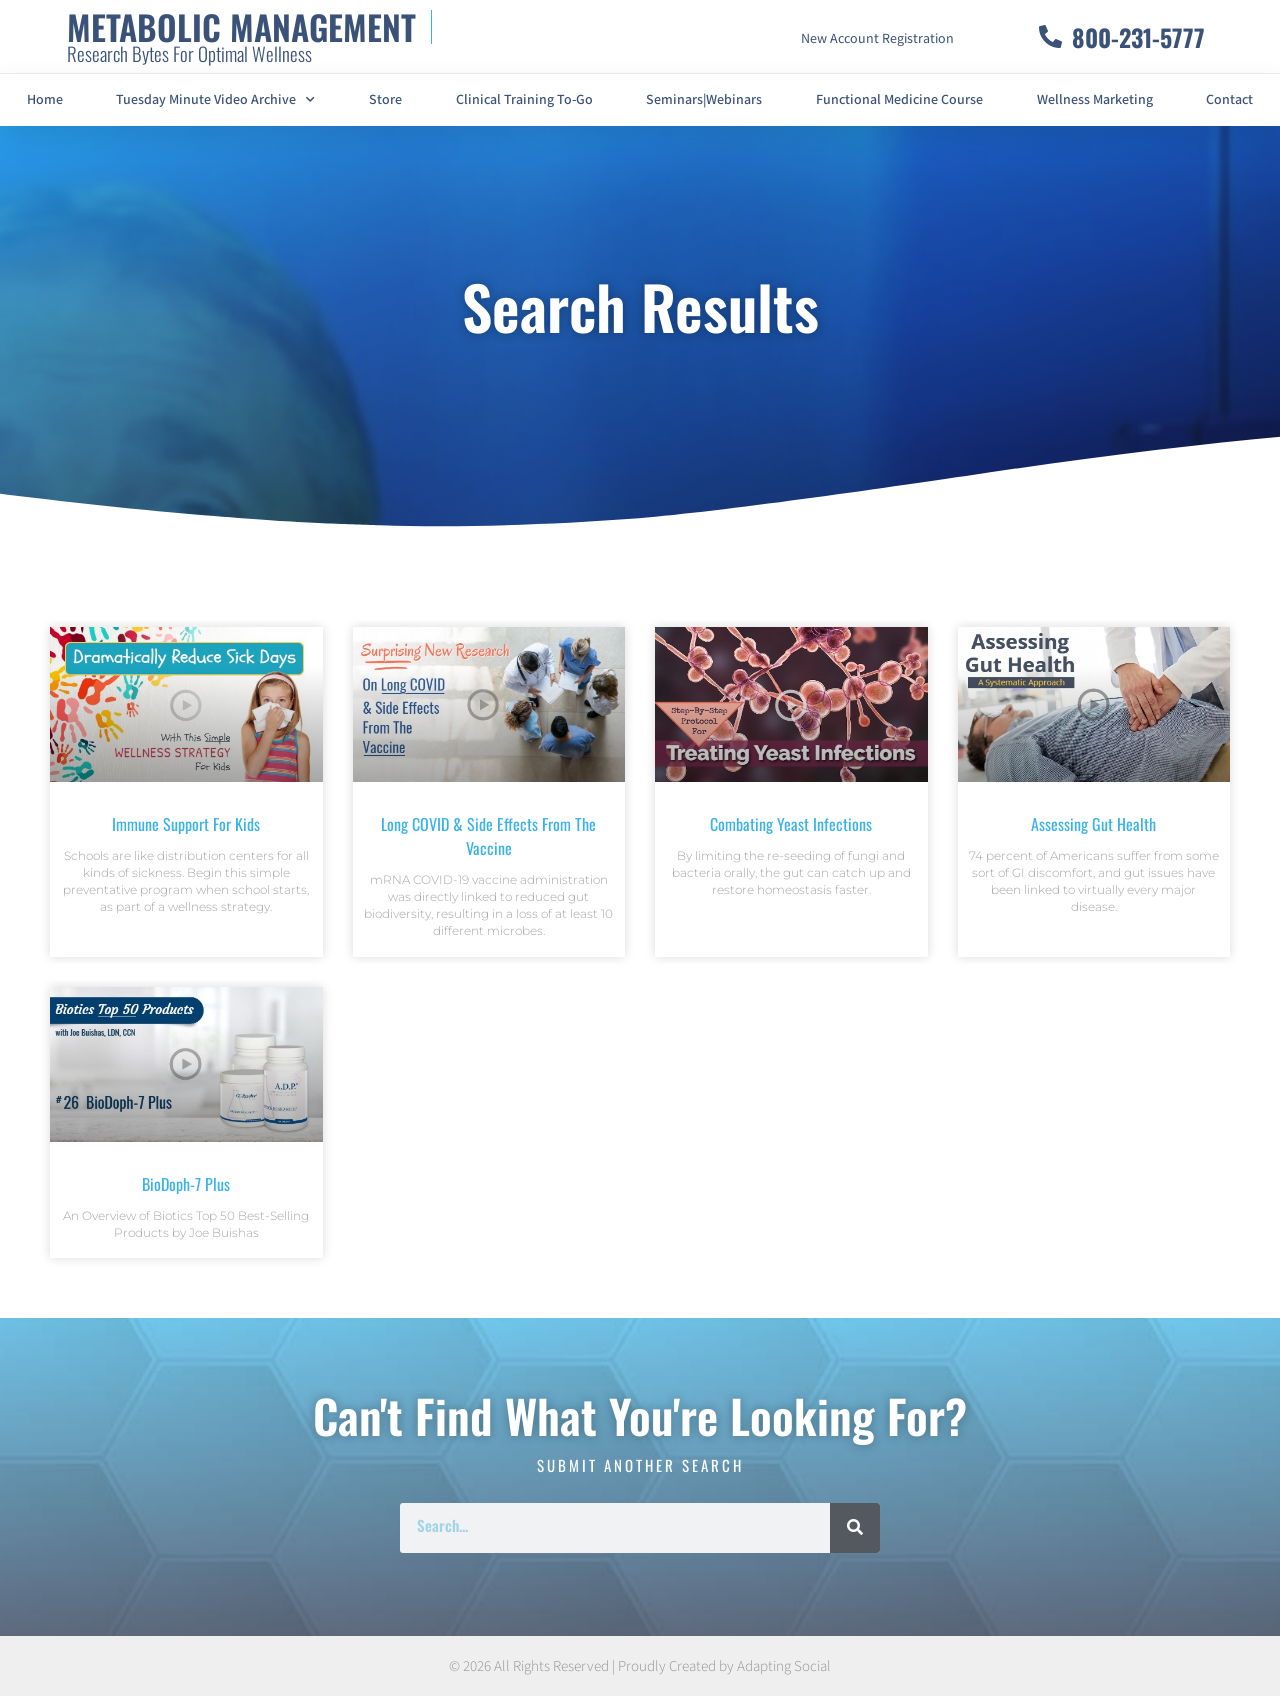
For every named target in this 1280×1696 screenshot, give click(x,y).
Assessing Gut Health (1093, 824)
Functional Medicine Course (899, 100)
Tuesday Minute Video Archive (215, 100)
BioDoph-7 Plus (186, 1184)
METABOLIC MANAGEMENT (241, 26)
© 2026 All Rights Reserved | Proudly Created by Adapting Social (640, 1666)
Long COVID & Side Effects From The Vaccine (488, 836)
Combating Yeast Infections (791, 824)
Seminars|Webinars (704, 100)
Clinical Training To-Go (524, 100)
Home (45, 100)
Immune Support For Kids (186, 824)
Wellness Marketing (1095, 100)
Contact (1229, 100)
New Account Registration (877, 39)
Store (385, 100)
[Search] (855, 1528)
